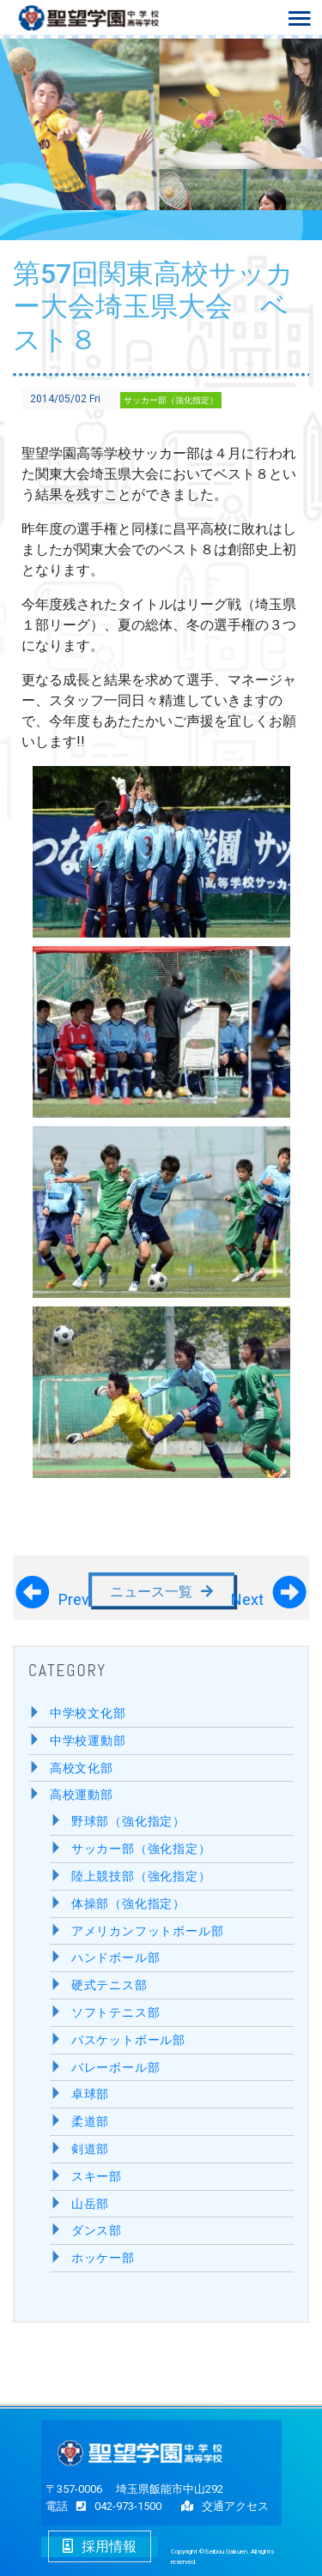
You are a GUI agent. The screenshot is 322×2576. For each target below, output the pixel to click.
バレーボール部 (116, 2067)
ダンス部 (96, 2230)
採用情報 (100, 2546)
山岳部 (90, 2204)
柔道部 (90, 2121)
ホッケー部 (103, 2258)
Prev (73, 1596)
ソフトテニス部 (116, 2013)
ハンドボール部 (116, 1958)
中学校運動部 (88, 1741)
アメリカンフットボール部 (147, 1931)
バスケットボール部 (128, 2040)
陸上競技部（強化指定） (141, 1876)
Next (247, 1596)
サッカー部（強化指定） (171, 400)
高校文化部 (81, 1768)
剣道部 (90, 2149)
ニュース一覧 (151, 1592)
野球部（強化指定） (128, 1821)
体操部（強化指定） (128, 1904)
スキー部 (96, 2176)
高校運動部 (81, 1795)
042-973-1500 (114, 2506)
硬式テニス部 (109, 1985)
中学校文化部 (88, 1713)
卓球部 (90, 2094)
